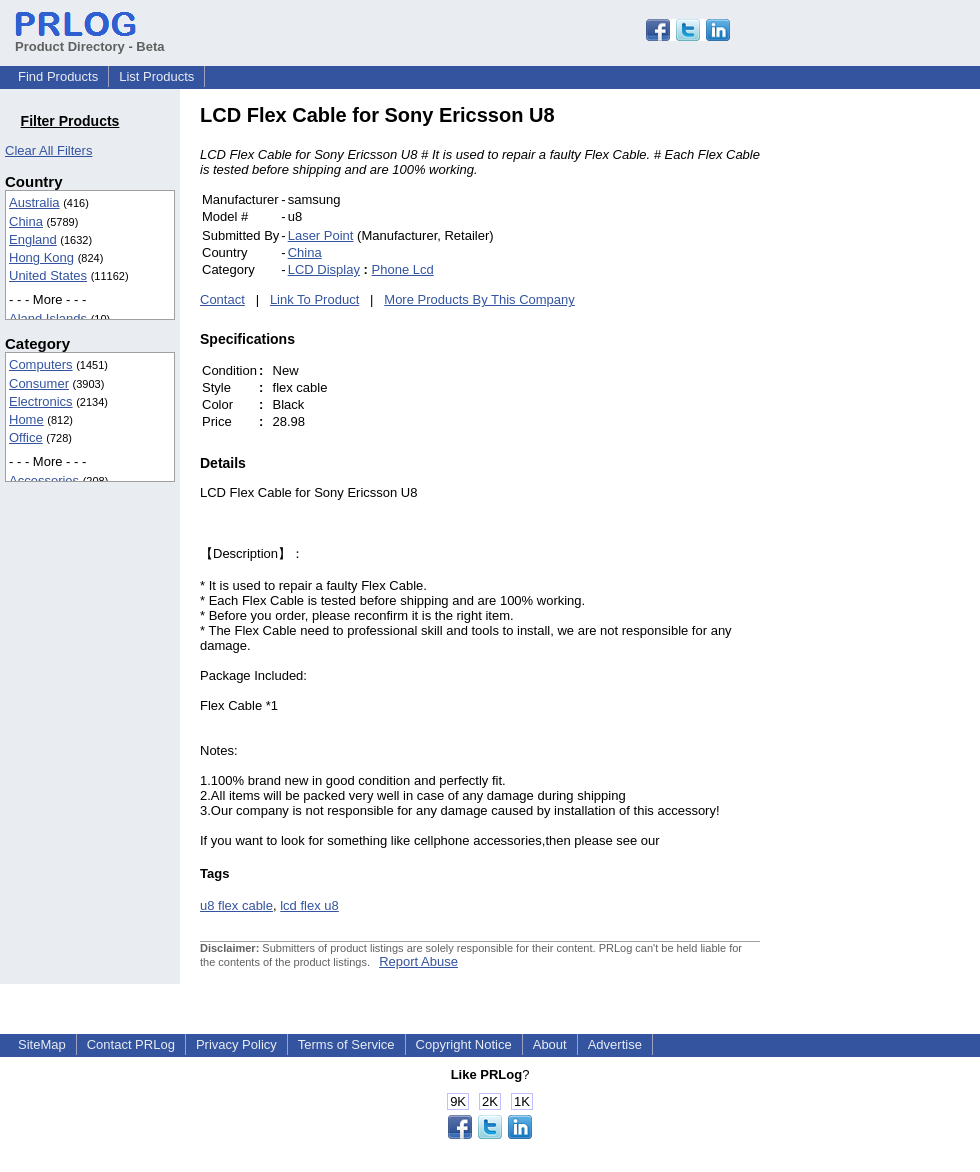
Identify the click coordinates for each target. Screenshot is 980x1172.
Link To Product (314, 299)
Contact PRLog (131, 1044)
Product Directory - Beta (90, 39)
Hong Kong (41, 257)
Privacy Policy (236, 1044)
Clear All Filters (48, 150)
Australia (34, 202)
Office (26, 437)
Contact (222, 299)
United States (48, 275)
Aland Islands (48, 318)
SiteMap (42, 1044)
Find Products (58, 76)
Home (26, 419)
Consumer (39, 383)
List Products (156, 76)
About (550, 1044)
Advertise (615, 1044)
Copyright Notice (464, 1044)
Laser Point (321, 235)
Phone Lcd (403, 269)
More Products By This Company (479, 299)
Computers (41, 364)
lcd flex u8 (309, 905)
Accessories (44, 480)
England (33, 239)
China (26, 221)
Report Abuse (418, 961)
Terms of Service (346, 1044)
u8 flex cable (236, 905)
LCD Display (324, 269)
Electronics (41, 401)
